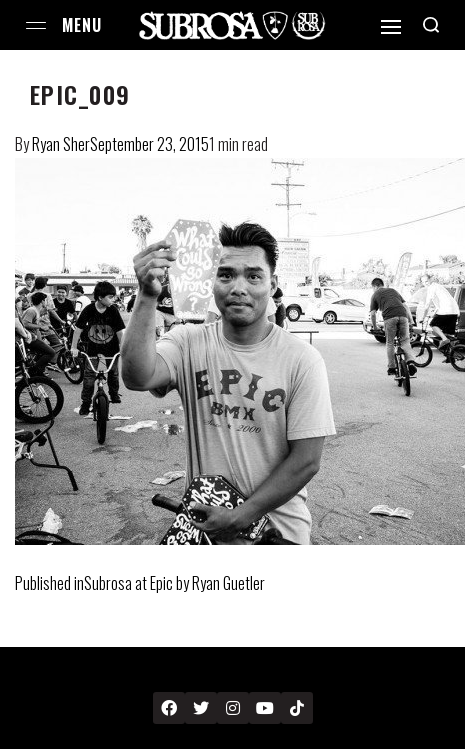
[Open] (391, 27)
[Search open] (431, 25)
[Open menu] (36, 25)
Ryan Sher (61, 144)
